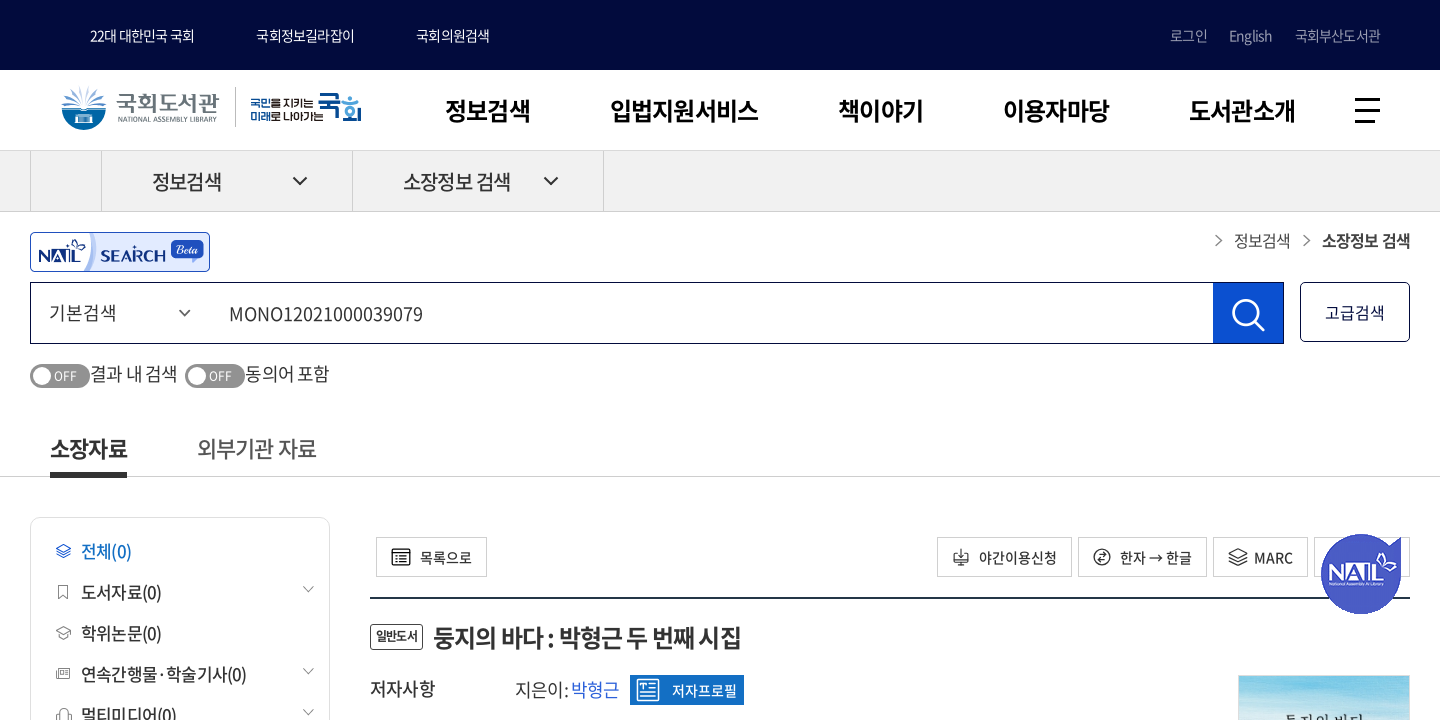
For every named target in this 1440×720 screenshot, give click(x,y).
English (1250, 35)
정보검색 (487, 110)
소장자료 (88, 447)
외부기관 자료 (256, 447)
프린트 (1325, 181)
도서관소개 (1242, 110)
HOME (66, 181)
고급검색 (1355, 312)
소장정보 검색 (456, 181)
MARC (1260, 557)
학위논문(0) (108, 632)
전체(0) (93, 550)
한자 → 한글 (1142, 557)
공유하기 (1395, 181)
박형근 (595, 689)
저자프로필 (686, 690)
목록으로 (431, 557)
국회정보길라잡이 (305, 35)
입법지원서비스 (684, 110)
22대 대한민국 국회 (142, 35)
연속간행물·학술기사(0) (151, 673)
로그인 (1188, 35)
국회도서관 (140, 107)
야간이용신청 (1004, 557)
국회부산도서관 (1337, 35)
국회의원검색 (452, 35)
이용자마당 (1056, 110)
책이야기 (880, 110)
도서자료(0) (108, 591)
